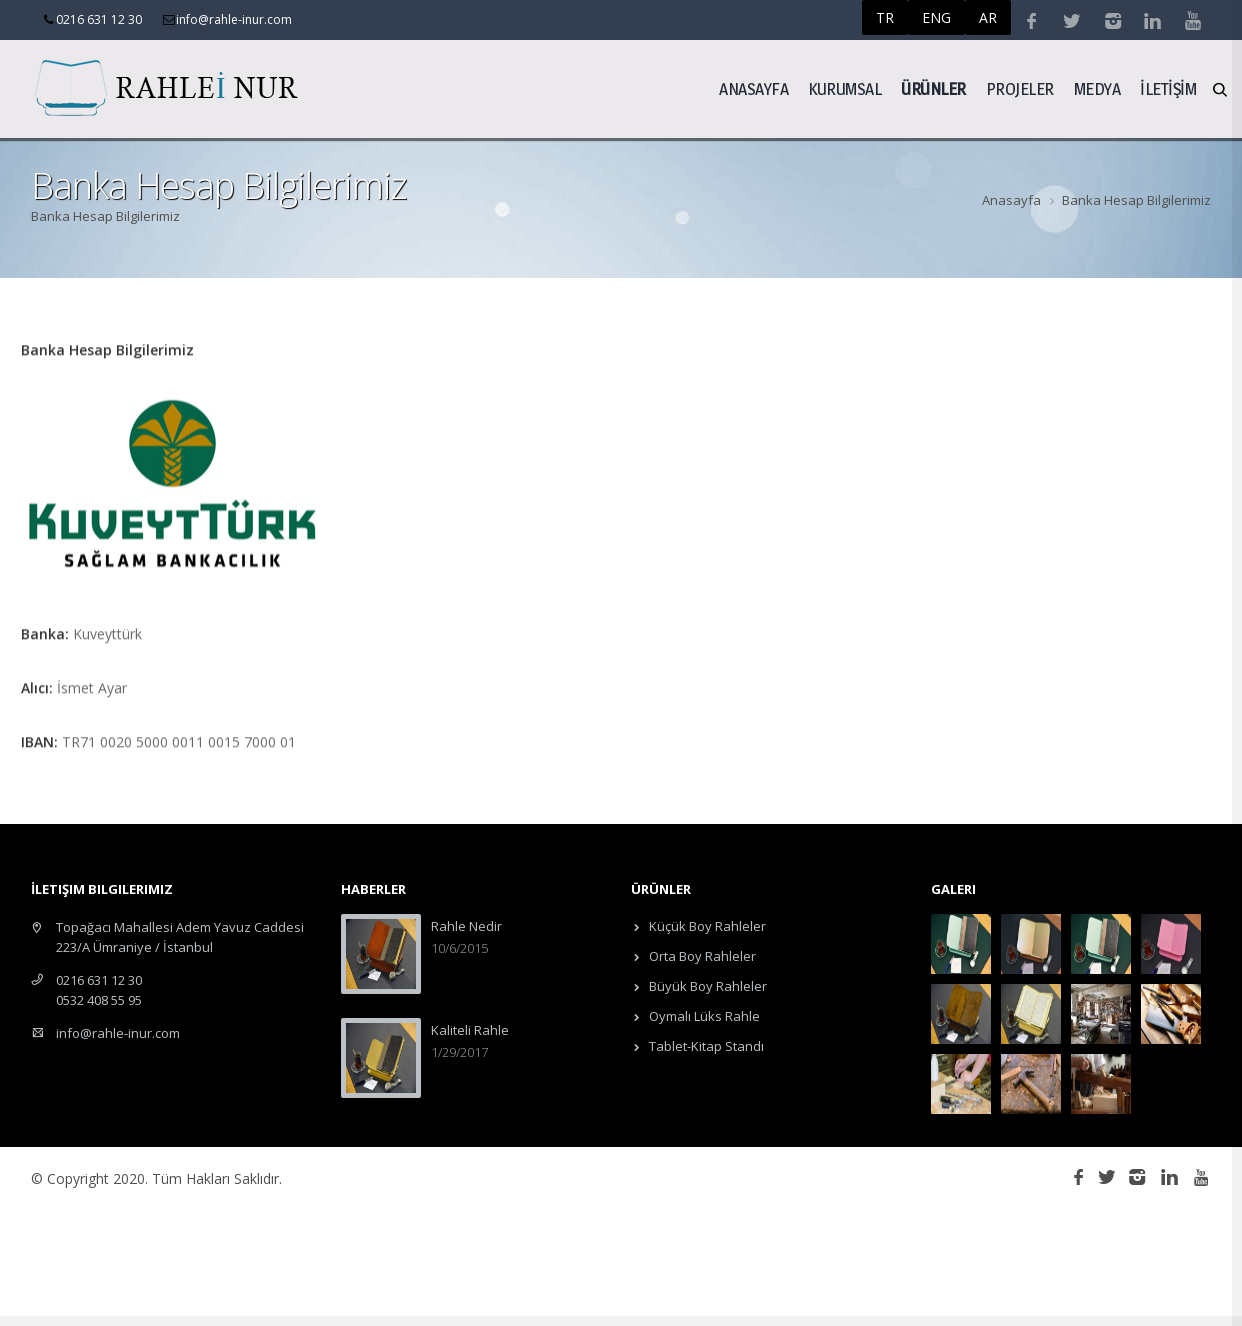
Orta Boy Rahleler (701, 956)
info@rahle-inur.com (118, 1033)
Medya (1097, 88)
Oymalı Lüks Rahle (703, 1016)
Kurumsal (844, 88)
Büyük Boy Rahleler (706, 986)
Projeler (1020, 88)
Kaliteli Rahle (470, 1030)
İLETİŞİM (1168, 88)
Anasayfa (753, 88)
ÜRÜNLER (933, 88)
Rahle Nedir (466, 926)
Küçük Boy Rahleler (706, 926)
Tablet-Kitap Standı (705, 1046)
